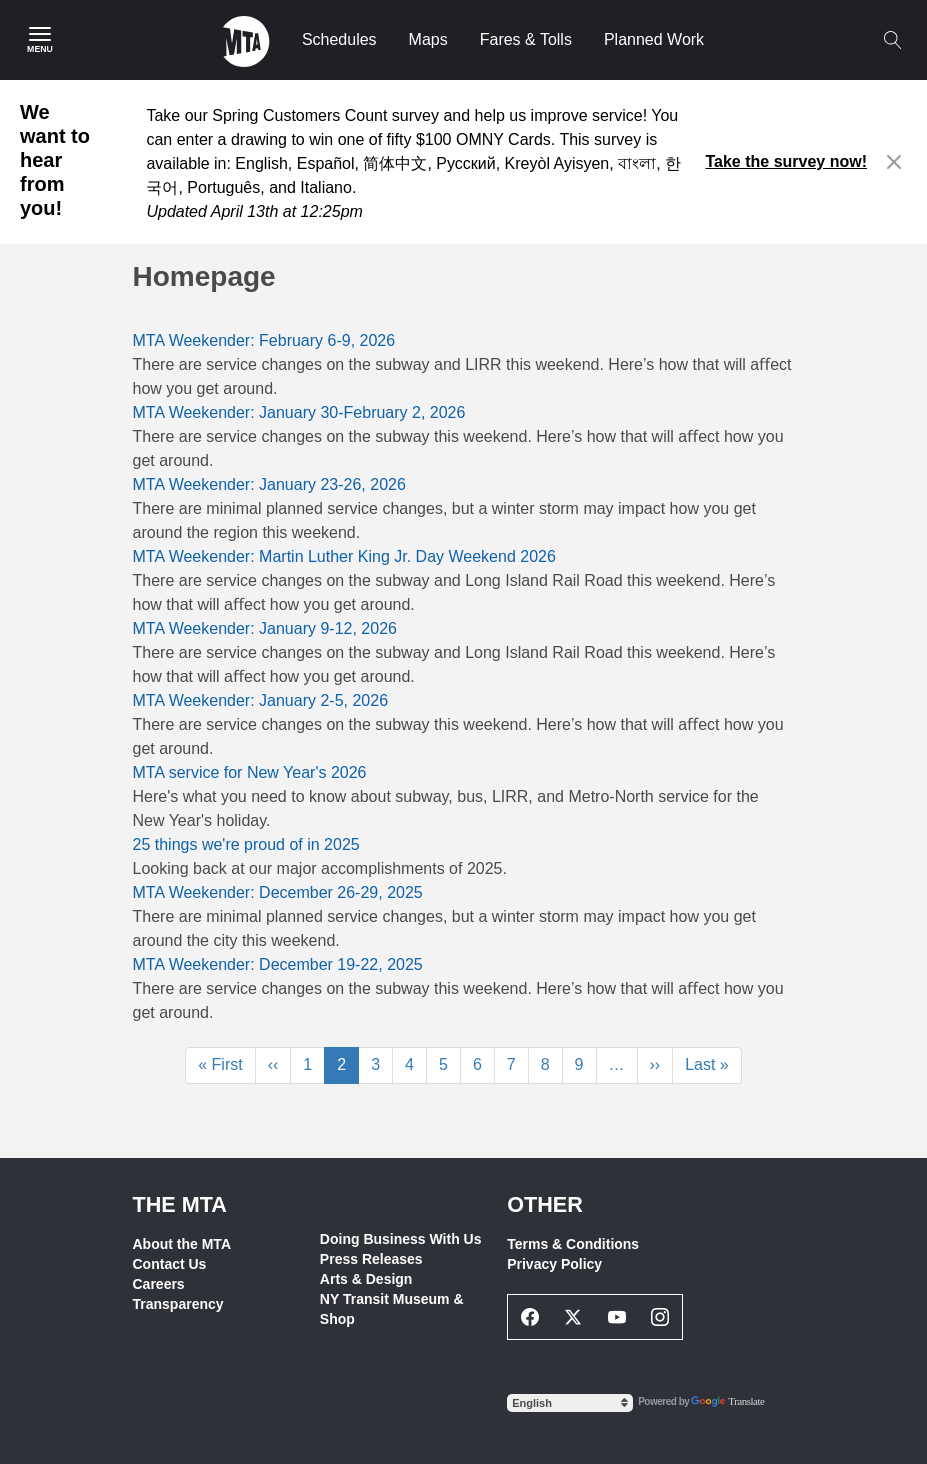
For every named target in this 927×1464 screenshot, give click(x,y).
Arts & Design (366, 1279)
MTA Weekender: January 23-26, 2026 (269, 484)
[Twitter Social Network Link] (574, 1317)
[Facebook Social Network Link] (530, 1317)
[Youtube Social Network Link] (617, 1317)
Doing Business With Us (401, 1239)
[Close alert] (894, 162)
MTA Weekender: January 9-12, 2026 (265, 628)
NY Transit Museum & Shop (392, 1309)
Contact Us (170, 1264)
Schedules (339, 39)
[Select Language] (570, 1403)
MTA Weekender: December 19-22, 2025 (278, 964)
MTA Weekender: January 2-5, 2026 (261, 700)
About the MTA (182, 1244)
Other (545, 1204)
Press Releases (371, 1259)
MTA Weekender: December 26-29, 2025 (278, 892)
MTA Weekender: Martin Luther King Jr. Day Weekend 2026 (344, 556)
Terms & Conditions (573, 1244)
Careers (159, 1284)
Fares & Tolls (526, 39)
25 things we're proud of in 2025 (246, 844)
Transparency (178, 1304)
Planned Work (654, 39)
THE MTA (180, 1204)
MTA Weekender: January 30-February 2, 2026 (299, 412)
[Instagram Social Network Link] (661, 1317)
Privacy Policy (554, 1264)
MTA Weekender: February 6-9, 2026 (264, 340)
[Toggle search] (892, 40)
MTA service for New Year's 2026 (250, 772)
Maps (428, 39)
